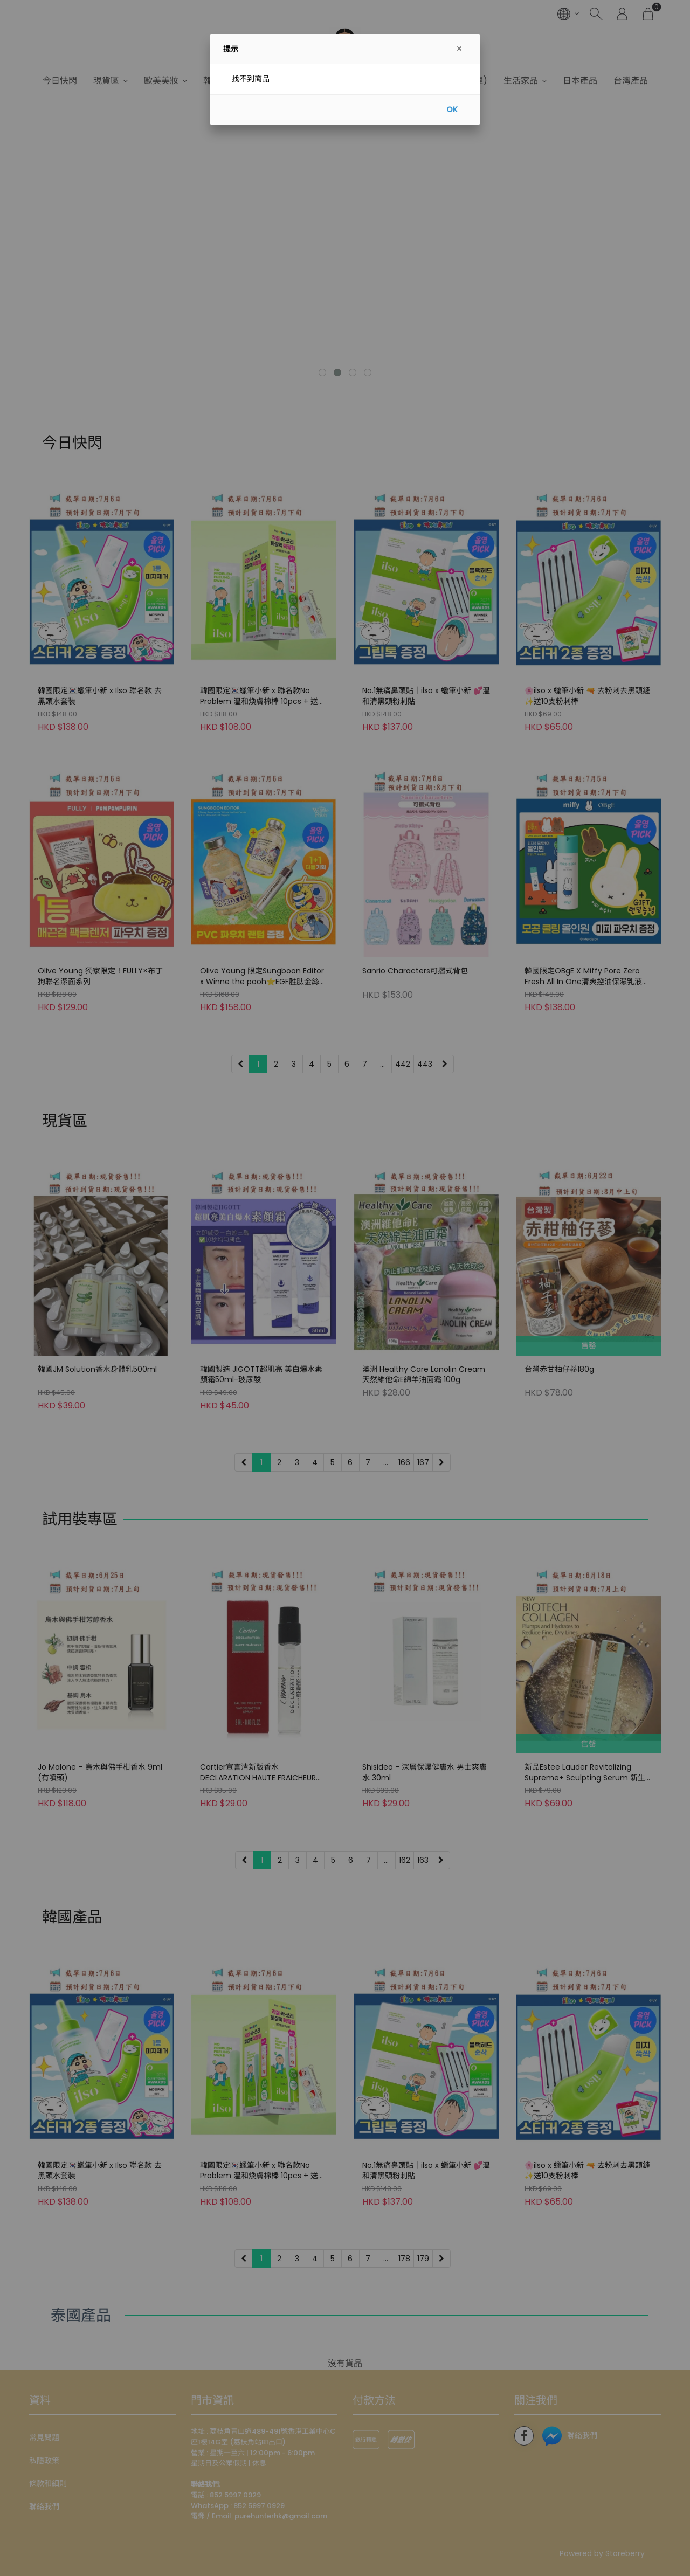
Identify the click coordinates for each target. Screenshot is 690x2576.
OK (452, 109)
